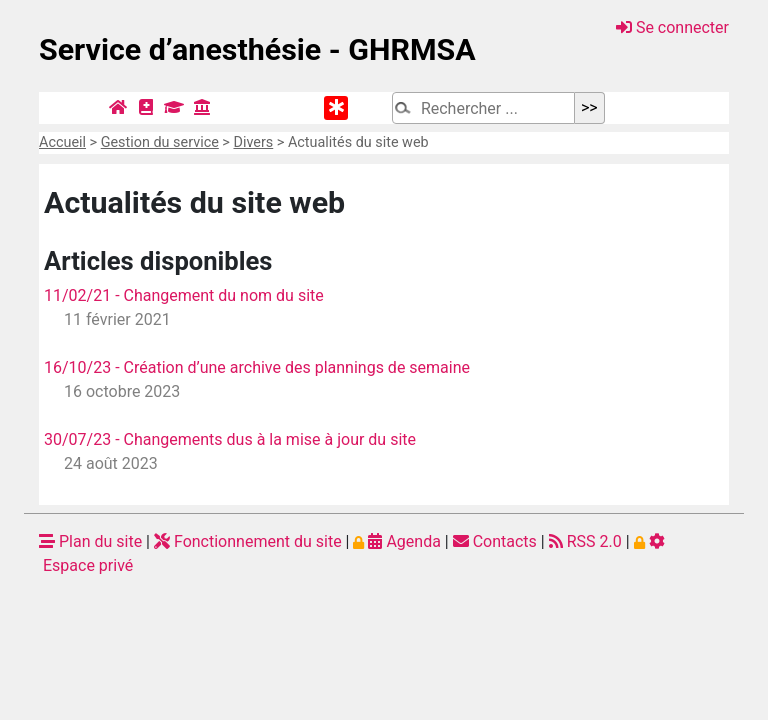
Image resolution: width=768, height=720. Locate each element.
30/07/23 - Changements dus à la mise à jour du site (230, 439)
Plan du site (90, 541)
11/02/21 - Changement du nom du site (184, 295)
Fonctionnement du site (248, 541)
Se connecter (672, 27)
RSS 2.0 (585, 541)
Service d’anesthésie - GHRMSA (257, 49)
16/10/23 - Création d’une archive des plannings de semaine (257, 367)
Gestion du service (160, 142)
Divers (253, 142)
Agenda (396, 541)
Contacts (495, 541)
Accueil (62, 142)
